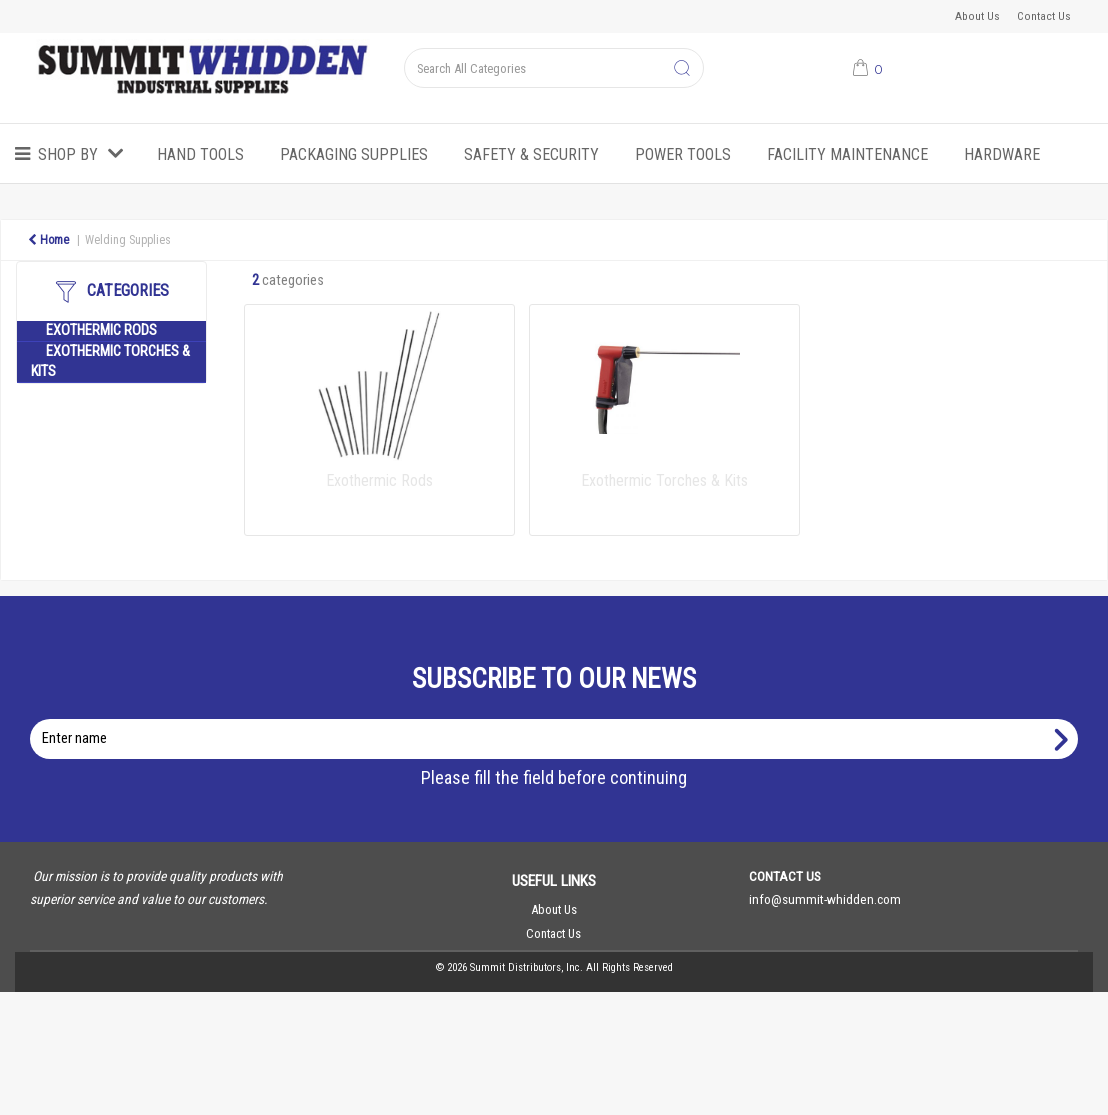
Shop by (68, 154)
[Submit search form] (682, 69)
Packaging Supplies (354, 154)
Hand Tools (200, 154)
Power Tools (683, 154)
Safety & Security (531, 154)
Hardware (1002, 154)
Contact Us (1044, 16)
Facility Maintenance (847, 154)
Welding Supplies (128, 240)
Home (48, 240)
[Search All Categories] (553, 68)
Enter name (559, 718)
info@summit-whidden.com (825, 899)
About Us (977, 16)
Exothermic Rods (101, 330)
